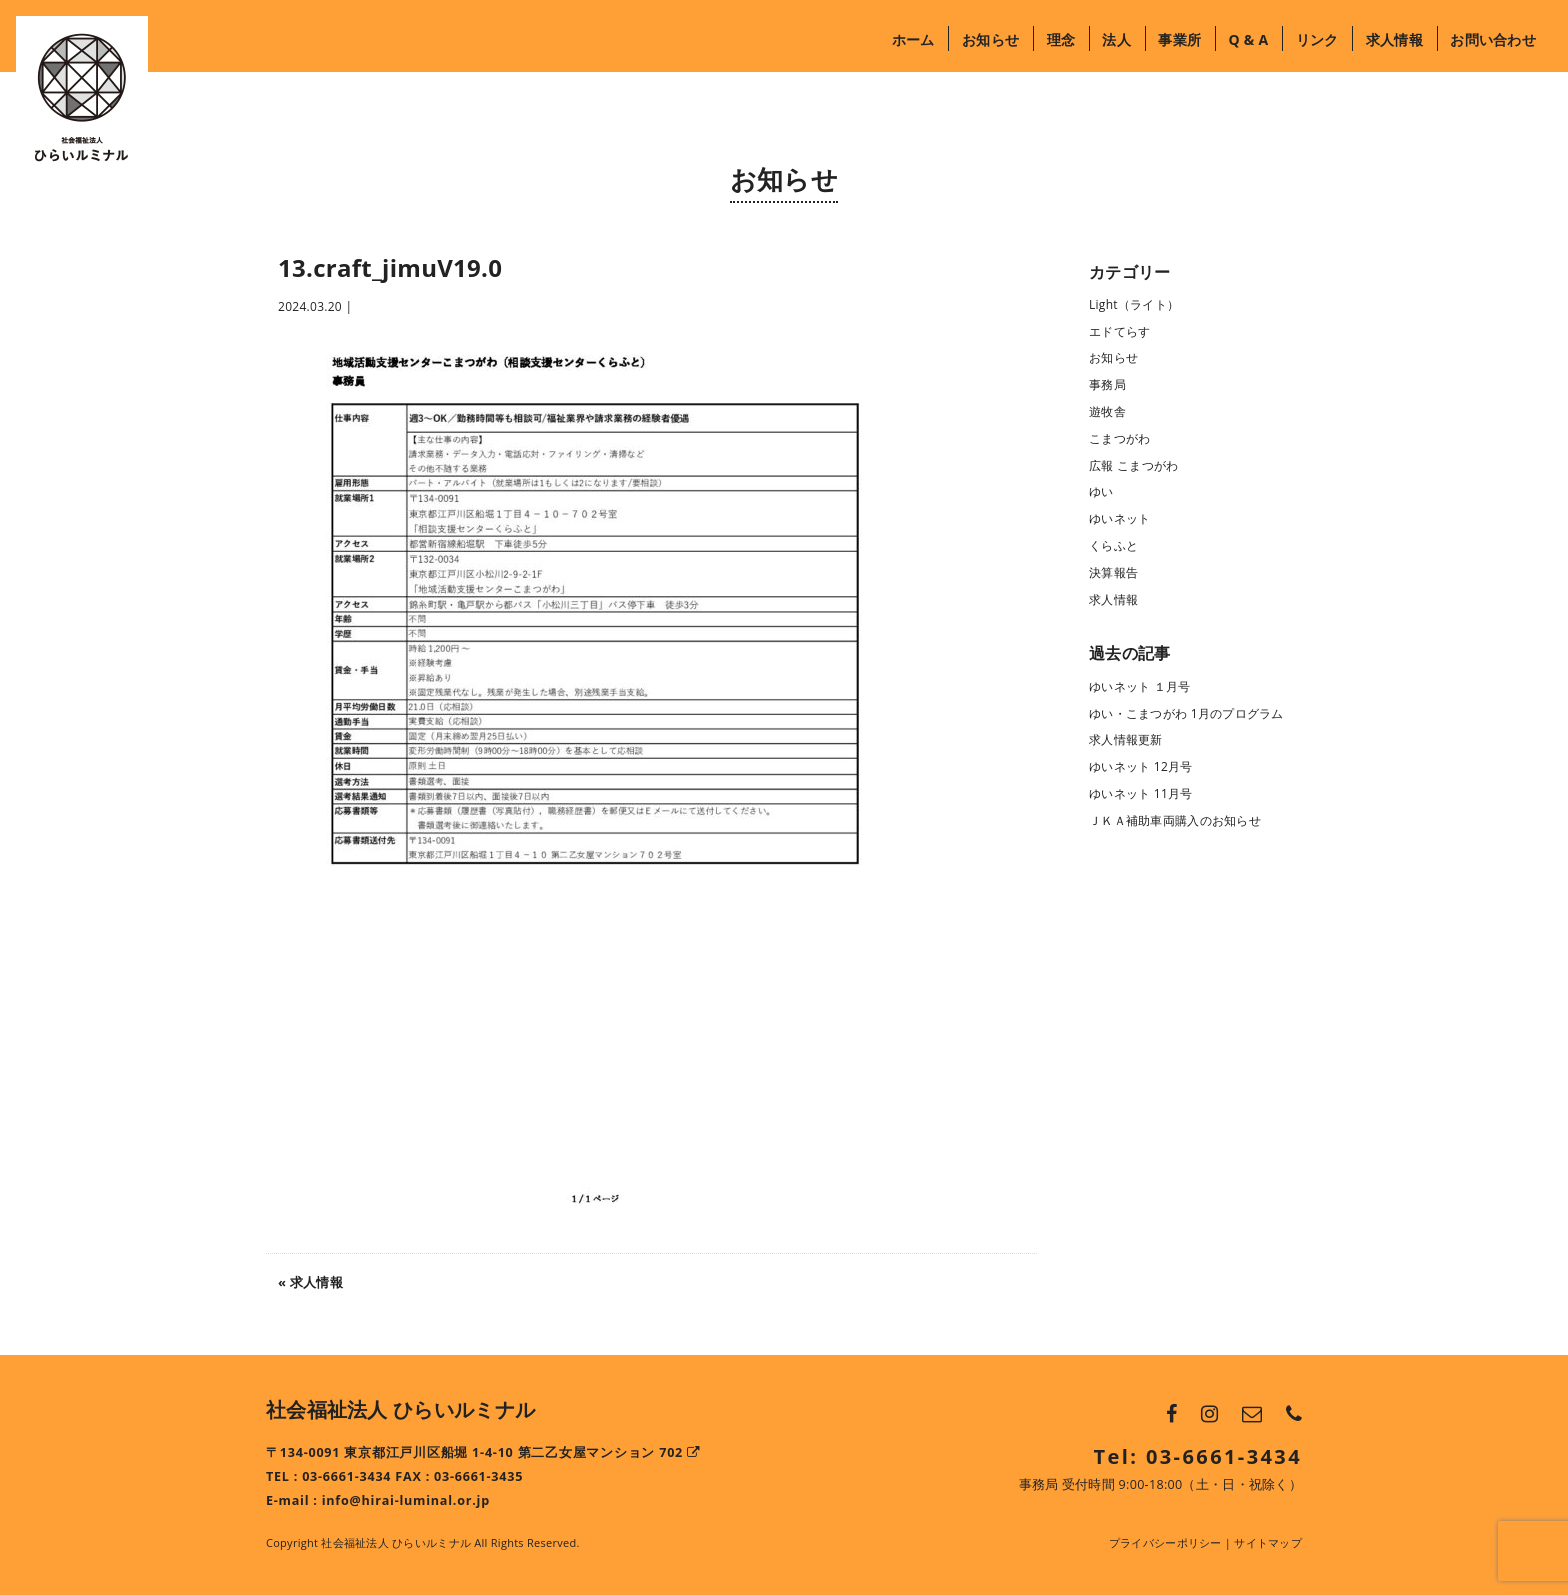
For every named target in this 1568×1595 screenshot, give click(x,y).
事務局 (1107, 384)
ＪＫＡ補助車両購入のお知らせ (1175, 820)
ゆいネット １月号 (1140, 686)
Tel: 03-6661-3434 (1198, 1456)
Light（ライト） (1134, 304)
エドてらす (1119, 331)
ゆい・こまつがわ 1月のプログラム (1186, 713)
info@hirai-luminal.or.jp (406, 1500)
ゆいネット (1119, 518)
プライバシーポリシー (1165, 1542)
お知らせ (990, 39)
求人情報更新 (1126, 739)
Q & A (1248, 39)
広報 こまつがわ (1133, 465)
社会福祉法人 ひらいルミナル (400, 1409)
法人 (1116, 39)
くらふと (1113, 545)
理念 (1061, 39)
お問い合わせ (1493, 39)
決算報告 (1113, 572)
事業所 (1179, 39)
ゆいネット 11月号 (1141, 793)
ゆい (1101, 491)
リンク (1317, 39)
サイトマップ (1268, 1542)
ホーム (913, 39)
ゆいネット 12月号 (1141, 766)
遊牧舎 (1107, 411)
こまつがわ (1119, 438)
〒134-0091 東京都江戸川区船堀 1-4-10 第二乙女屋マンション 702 (483, 1452)
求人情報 (1394, 39)
